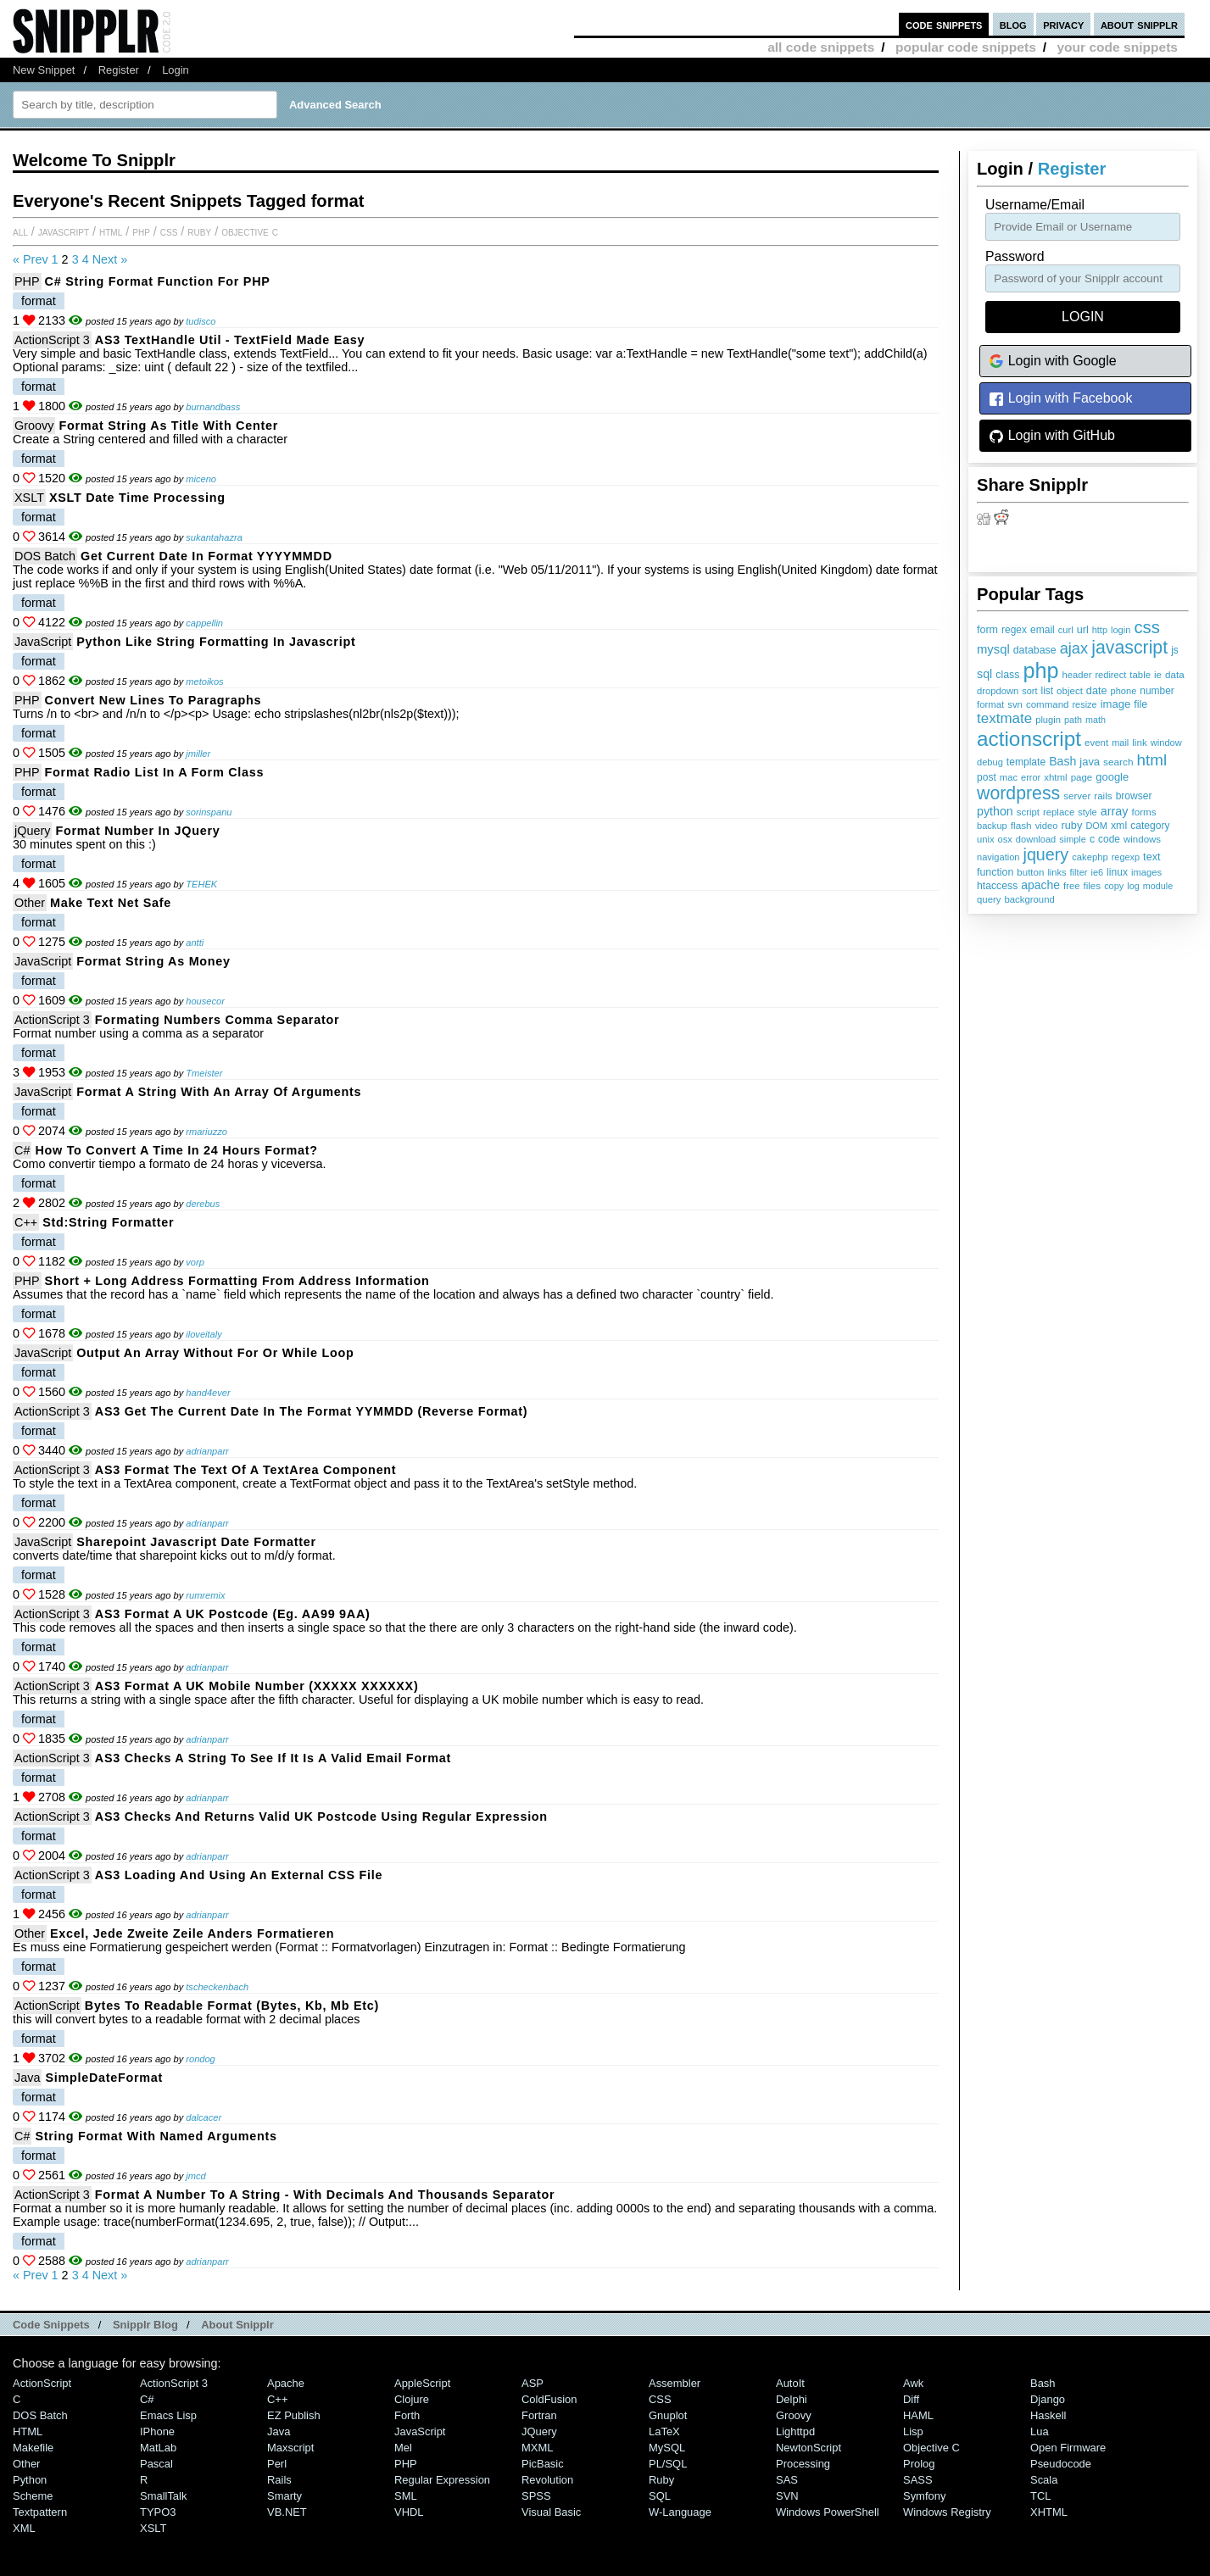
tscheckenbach (217, 1987)
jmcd (195, 2176)
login (1120, 630)
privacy (1063, 24)
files (1092, 885)
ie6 (1096, 872)
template (1026, 762)
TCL (1040, 2496)
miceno (201, 479)
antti (195, 942)
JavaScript (63, 231)
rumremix (205, 1595)
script (1028, 812)
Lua (1039, 2431)
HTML (110, 231)
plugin (1048, 720)
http (1099, 630)
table (1140, 675)
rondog (200, 2059)
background (1029, 899)
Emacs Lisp (168, 2415)
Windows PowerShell (827, 2512)
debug (990, 762)
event (1096, 742)
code (1109, 839)
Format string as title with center (168, 425)
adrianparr (207, 1451)
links (1056, 872)
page (1082, 777)
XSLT (29, 497)
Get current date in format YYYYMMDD (206, 556)
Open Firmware (1068, 2447)
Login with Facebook (1060, 399)
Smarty (284, 2496)
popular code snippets (965, 47)
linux (1117, 872)
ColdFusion (549, 2399)
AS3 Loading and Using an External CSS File (238, 1875)
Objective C (249, 231)
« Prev (30, 259)
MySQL (667, 2447)
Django (1047, 2399)
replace (1058, 812)
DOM (1096, 826)
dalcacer (203, 2117)
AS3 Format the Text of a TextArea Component (246, 1470)
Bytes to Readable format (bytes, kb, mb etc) (232, 2005)
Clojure (411, 2399)
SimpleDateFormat (104, 2077)
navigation (998, 857)
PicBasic (542, 2463)
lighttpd (795, 2431)
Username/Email (1035, 205)
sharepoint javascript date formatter (196, 1542)
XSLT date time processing (137, 497)
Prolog (918, 2463)
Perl (277, 2463)
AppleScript (422, 2383)
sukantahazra (214, 537)
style (1087, 812)
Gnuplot (668, 2415)
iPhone (157, 2431)
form (987, 630)
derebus (203, 1204)
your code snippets (1117, 47)
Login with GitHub (1052, 436)
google (1112, 777)
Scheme (33, 2496)
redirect (1110, 675)
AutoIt (790, 2383)
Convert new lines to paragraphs (153, 700)
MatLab (158, 2447)
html (1152, 760)
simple (1072, 839)
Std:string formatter (108, 1222)
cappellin (204, 623)
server (1076, 796)
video (1046, 826)
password (1015, 256)
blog (1013, 24)
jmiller (198, 753)
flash (1021, 826)
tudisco (200, 321)
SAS (787, 2479)
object (1070, 691)
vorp (195, 1262)
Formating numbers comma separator (217, 1020)
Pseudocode (1060, 2463)
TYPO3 (158, 2512)
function (995, 872)
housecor (205, 1001)
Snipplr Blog (145, 2324)
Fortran (539, 2415)
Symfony (924, 2496)
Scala (1043, 2479)
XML (24, 2528)
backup (992, 826)
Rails (279, 2479)
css (1146, 627)
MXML (537, 2447)
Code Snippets (51, 2324)
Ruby (199, 231)
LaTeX (664, 2431)
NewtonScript (808, 2447)
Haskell (1048, 2415)
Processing (803, 2463)
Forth (407, 2415)
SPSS (536, 2496)
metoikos (204, 681)
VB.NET (287, 2512)
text (1151, 857)
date (1096, 691)
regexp (1126, 857)
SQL (660, 2496)
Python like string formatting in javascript (215, 641)
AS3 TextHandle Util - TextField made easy (230, 340)
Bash (1062, 761)
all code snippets (820, 47)
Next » (110, 259)
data (1175, 674)
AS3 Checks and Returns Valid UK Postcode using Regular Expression (321, 1816)
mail (1120, 742)
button (1030, 872)
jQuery (32, 830)
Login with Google (1053, 361)
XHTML (1049, 2512)
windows (1142, 839)
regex (1014, 630)
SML (405, 2496)
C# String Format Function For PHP (157, 281)
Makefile (33, 2447)
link (1139, 742)
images (1146, 872)
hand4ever (208, 1393)
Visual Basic (551, 2512)
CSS (169, 231)
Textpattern (40, 2512)
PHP (141, 231)
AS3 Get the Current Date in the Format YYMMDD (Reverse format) (311, 1411)
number (1157, 691)
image (1116, 704)
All (20, 231)
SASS (918, 2479)
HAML (918, 2415)
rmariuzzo (206, 1132)
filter (1079, 872)
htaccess (997, 886)
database (1035, 650)
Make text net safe (110, 903)
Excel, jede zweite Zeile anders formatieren (192, 1933)
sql (984, 674)
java (1089, 761)
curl (1065, 630)
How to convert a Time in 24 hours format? (176, 1150)
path (1073, 720)
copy (1114, 886)
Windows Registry (947, 2512)
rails (1103, 795)
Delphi (791, 2399)
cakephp (1089, 857)
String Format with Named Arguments (155, 2136)
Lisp (913, 2431)
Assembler (674, 2383)
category (1149, 826)
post (986, 777)
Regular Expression (442, 2479)
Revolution (547, 2479)
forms (1144, 811)
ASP (532, 2383)
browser (1134, 796)
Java (27, 2077)
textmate (1004, 718)
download (1036, 839)
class (1007, 675)
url (1083, 630)
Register (118, 70)
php (1040, 670)
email (1042, 630)
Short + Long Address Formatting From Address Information (237, 1281)
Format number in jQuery (137, 830)
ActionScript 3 (52, 340)
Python (30, 2479)
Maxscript (290, 2447)
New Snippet (44, 70)
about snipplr (1139, 24)
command (1047, 704)
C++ (25, 1222)
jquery (1046, 854)
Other (29, 903)
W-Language (680, 2512)
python (995, 811)
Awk (913, 2383)
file (1140, 704)
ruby (1071, 825)
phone (1123, 691)
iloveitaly (203, 1334)
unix (986, 839)
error (1030, 777)
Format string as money (153, 961)
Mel (403, 2447)
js (1175, 650)
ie (1158, 675)
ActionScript (47, 2005)
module (1158, 886)
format (990, 704)
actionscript (1029, 738)
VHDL (409, 2512)
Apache (285, 2383)
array (1115, 811)
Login (175, 70)
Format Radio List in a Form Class (155, 772)
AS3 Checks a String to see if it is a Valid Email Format (273, 1758)
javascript (1129, 647)
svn (1015, 704)
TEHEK (201, 884)
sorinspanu (208, 812)
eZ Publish (294, 2415)
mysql (993, 649)
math (1095, 720)
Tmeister (204, 1073)
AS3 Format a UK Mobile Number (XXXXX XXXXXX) (257, 1686)
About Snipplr (237, 2324)
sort (1029, 691)
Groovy (33, 425)
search (1118, 762)
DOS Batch (44, 556)
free (1071, 886)
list (1047, 691)
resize (1084, 704)
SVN (787, 2496)
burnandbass (213, 407)
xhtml (1056, 777)
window (1166, 742)
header (1076, 675)
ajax (1074, 648)
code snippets (944, 24)
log (1133, 886)
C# (22, 1150)
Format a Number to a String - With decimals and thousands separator (325, 2194)
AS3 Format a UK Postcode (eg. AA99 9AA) (233, 1614)
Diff (911, 2399)
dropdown (997, 691)
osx (1005, 839)
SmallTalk (163, 2496)
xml (1119, 826)
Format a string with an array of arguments (218, 1092)
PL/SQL (668, 2463)
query (989, 899)
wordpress (1018, 793)
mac (1009, 777)
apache (1040, 885)
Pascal (156, 2463)
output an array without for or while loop (215, 1353)
